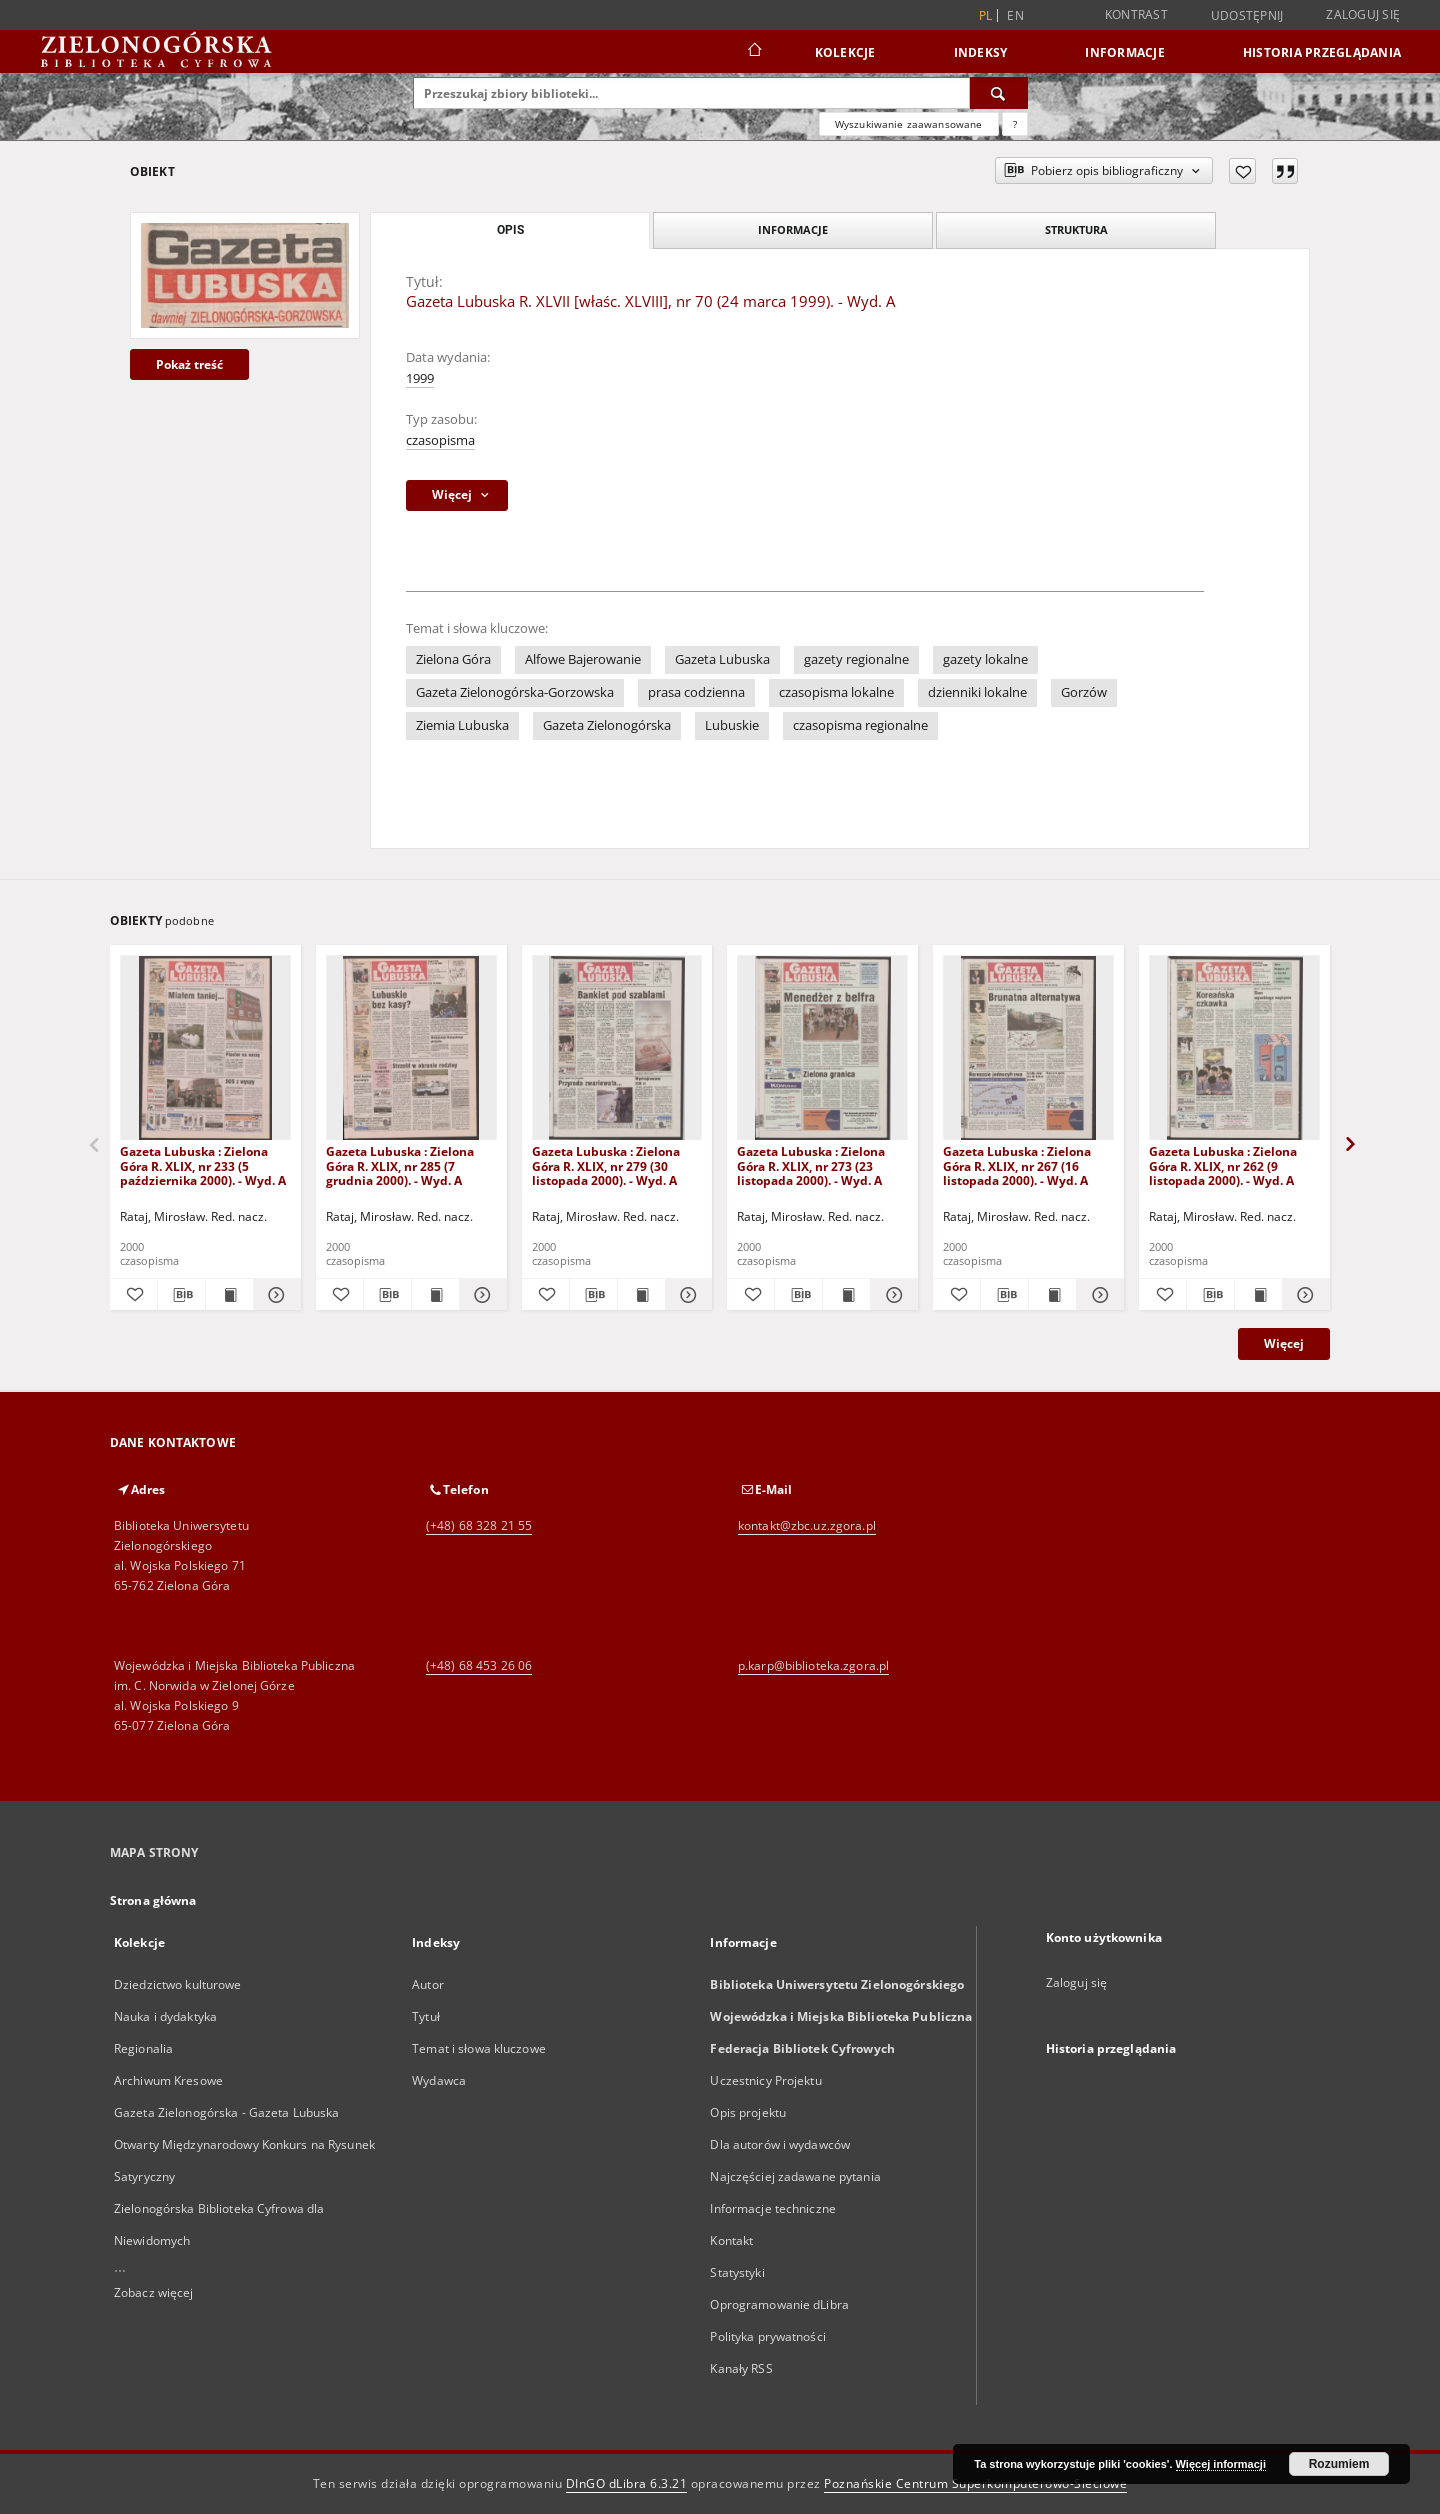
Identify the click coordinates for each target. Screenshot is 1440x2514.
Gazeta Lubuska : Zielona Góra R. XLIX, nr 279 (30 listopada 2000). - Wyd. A (606, 1165)
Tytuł (426, 2016)
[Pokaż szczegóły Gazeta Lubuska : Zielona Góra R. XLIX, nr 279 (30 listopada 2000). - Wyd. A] (686, 1295)
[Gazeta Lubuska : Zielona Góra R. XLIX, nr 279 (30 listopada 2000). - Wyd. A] (617, 1048)
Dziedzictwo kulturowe (178, 1984)
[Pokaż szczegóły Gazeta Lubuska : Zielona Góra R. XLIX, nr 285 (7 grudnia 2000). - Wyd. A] (480, 1295)
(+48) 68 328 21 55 (479, 1525)
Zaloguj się (1363, 14)
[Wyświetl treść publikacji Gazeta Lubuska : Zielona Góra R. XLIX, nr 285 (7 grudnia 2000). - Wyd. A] (435, 1295)
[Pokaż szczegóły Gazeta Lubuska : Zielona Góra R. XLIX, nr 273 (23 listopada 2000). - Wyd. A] (891, 1295)
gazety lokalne (985, 659)
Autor (428, 1984)
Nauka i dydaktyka (165, 2016)
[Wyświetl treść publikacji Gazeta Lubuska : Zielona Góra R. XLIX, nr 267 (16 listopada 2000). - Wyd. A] (1052, 1295)
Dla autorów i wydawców (780, 2144)
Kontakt (731, 2240)
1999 (420, 378)
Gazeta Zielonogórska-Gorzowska (515, 692)
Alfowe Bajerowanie (583, 659)
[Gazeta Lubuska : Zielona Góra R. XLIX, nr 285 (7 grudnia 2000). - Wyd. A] (411, 1048)
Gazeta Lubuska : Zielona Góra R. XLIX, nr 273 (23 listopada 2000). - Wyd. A (811, 1165)
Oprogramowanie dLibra (779, 2304)
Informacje (1125, 52)
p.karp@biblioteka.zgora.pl (813, 1665)
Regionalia (143, 2048)
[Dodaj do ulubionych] (1242, 171)
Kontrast (1136, 14)
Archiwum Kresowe (168, 2080)
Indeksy (981, 52)
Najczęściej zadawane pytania (795, 2176)
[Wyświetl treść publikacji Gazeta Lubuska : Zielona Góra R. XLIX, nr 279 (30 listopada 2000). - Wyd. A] (641, 1295)
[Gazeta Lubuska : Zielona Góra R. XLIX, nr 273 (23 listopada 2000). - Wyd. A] (822, 1048)
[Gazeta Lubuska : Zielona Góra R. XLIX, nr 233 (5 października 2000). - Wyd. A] (205, 1048)
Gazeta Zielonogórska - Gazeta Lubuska (226, 2112)
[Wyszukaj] (999, 93)
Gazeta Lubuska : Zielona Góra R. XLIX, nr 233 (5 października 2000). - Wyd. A (203, 1165)
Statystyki (737, 2272)
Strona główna (153, 1900)
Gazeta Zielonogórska (607, 725)
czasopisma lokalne (836, 692)
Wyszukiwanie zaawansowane (909, 124)
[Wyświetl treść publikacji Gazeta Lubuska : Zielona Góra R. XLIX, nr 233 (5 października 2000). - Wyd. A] (229, 1295)
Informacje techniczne (773, 2208)
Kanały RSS (741, 2368)
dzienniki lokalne (977, 692)
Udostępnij (1247, 16)
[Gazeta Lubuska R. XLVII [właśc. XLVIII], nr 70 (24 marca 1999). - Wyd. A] (245, 275)
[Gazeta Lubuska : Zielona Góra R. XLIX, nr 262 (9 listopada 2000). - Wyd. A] (1234, 1048)
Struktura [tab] (1076, 229)
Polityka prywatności (767, 2336)
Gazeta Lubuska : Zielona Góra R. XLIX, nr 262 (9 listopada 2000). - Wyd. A (1223, 1165)
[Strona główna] (753, 52)
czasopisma (440, 440)
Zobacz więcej (154, 2292)
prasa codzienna (696, 692)
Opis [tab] (510, 230)
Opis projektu (748, 2112)
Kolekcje (845, 52)
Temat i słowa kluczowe (479, 2048)
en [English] (1015, 15)
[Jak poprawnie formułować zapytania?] (1015, 124)
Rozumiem (1339, 2464)
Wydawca (439, 2080)
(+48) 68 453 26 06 (479, 1665)
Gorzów (1084, 692)
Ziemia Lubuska (462, 725)
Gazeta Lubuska (722, 659)
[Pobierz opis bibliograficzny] (181, 1295)
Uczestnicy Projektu (765, 2080)
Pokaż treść (189, 364)
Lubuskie (732, 725)
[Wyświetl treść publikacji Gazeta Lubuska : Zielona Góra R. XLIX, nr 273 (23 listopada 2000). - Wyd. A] (846, 1295)
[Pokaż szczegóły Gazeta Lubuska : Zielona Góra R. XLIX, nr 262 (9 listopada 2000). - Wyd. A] (1303, 1295)
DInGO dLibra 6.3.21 (627, 2483)
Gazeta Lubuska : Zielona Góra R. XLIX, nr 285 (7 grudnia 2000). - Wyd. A (400, 1165)
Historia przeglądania (1322, 52)
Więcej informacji (1221, 2464)
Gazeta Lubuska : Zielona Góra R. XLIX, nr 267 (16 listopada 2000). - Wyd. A (1017, 1165)
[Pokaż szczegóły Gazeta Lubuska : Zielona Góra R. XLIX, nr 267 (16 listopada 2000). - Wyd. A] (1097, 1295)
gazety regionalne (856, 659)
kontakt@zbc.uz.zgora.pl (807, 1525)
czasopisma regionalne (860, 725)
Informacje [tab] (793, 229)
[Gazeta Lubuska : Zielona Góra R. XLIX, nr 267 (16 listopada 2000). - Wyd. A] (1028, 1048)
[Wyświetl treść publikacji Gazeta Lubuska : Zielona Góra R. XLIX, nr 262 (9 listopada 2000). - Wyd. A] (1258, 1295)
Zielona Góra (453, 659)
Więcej (1284, 1343)
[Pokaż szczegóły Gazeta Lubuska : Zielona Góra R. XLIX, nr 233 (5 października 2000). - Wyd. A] (274, 1295)
